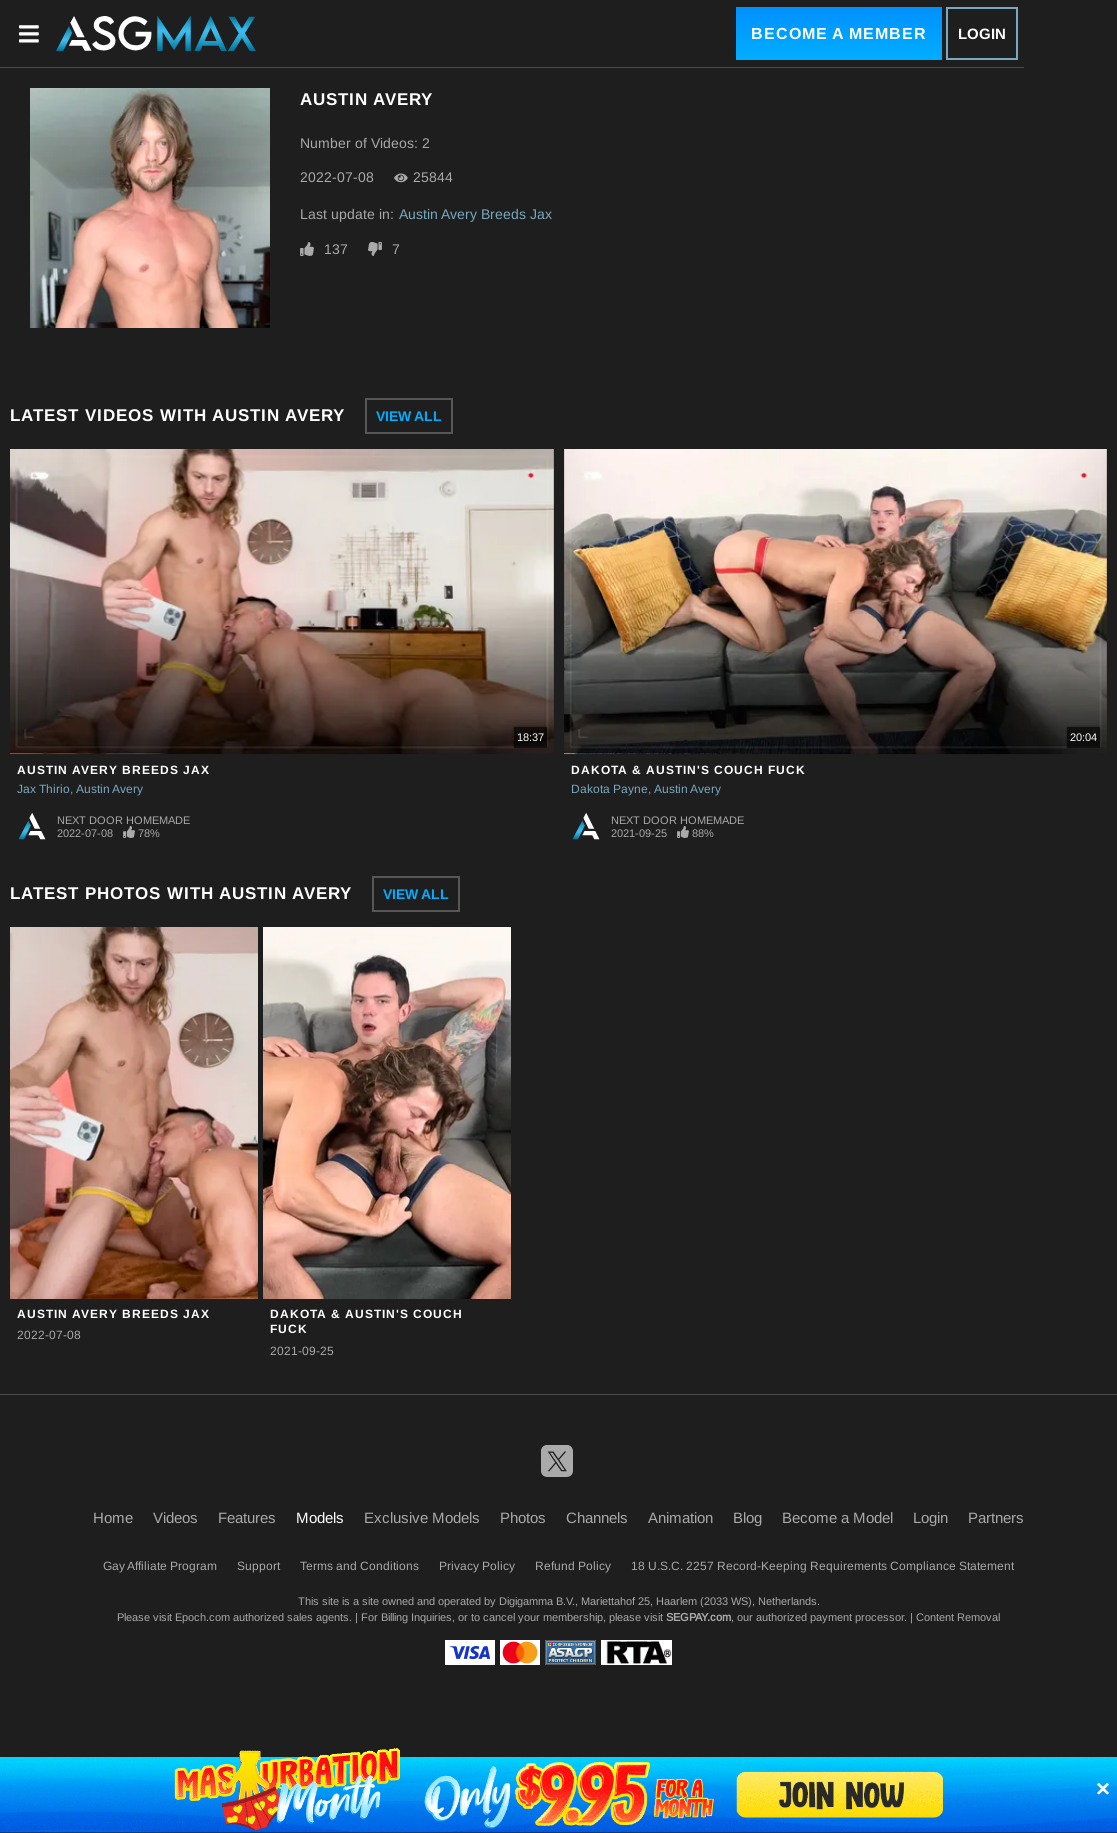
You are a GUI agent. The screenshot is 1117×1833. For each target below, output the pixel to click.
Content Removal (958, 1617)
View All (409, 416)
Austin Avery (109, 789)
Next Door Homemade (123, 820)
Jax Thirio (43, 789)
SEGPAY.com (698, 1617)
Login (982, 33)
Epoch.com (202, 1617)
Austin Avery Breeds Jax (475, 214)
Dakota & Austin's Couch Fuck (688, 770)
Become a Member (839, 33)
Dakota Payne (609, 789)
